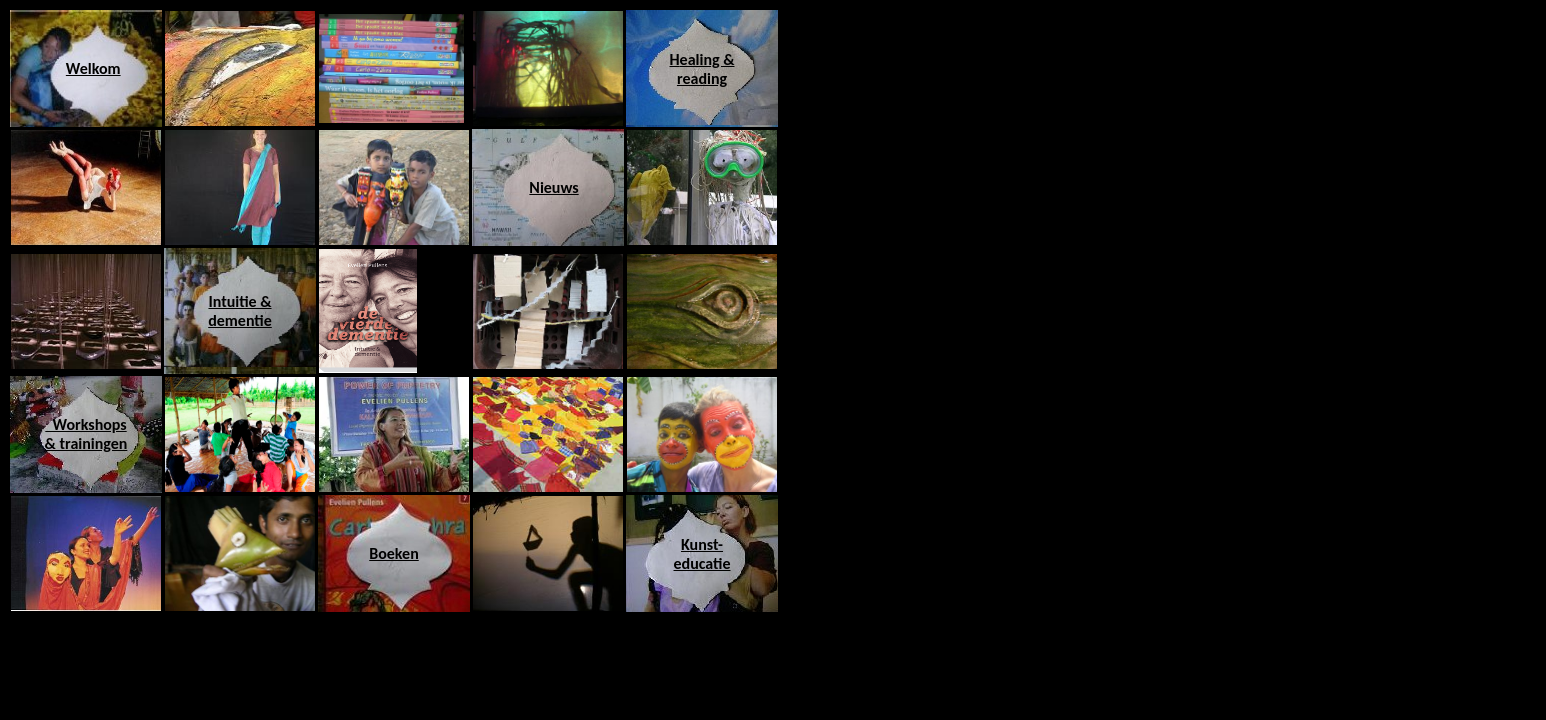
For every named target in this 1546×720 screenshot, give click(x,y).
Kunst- (702, 544)
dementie (240, 320)
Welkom (93, 68)
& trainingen (86, 443)
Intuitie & (239, 301)
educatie (702, 563)
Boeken (394, 553)
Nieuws (553, 187)
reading (702, 78)
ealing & (707, 59)
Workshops (85, 424)
